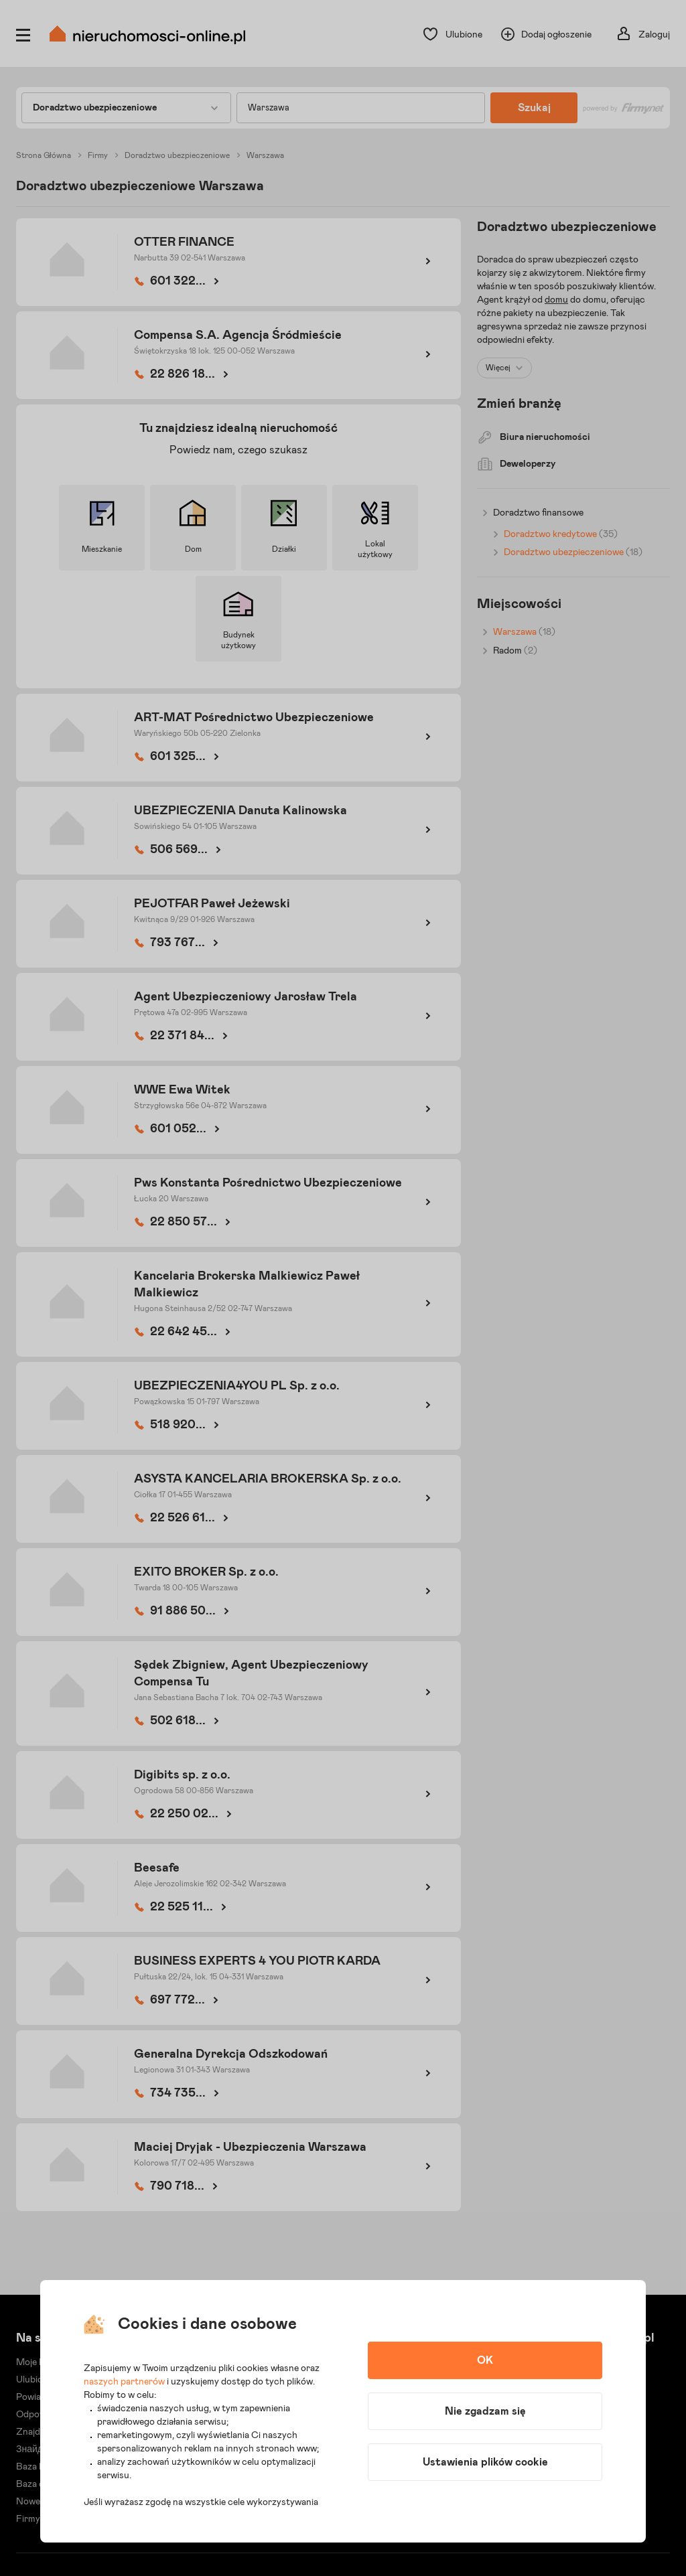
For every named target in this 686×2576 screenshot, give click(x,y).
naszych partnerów (124, 2381)
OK (485, 2360)
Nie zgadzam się (485, 2411)
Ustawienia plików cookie (485, 2462)
